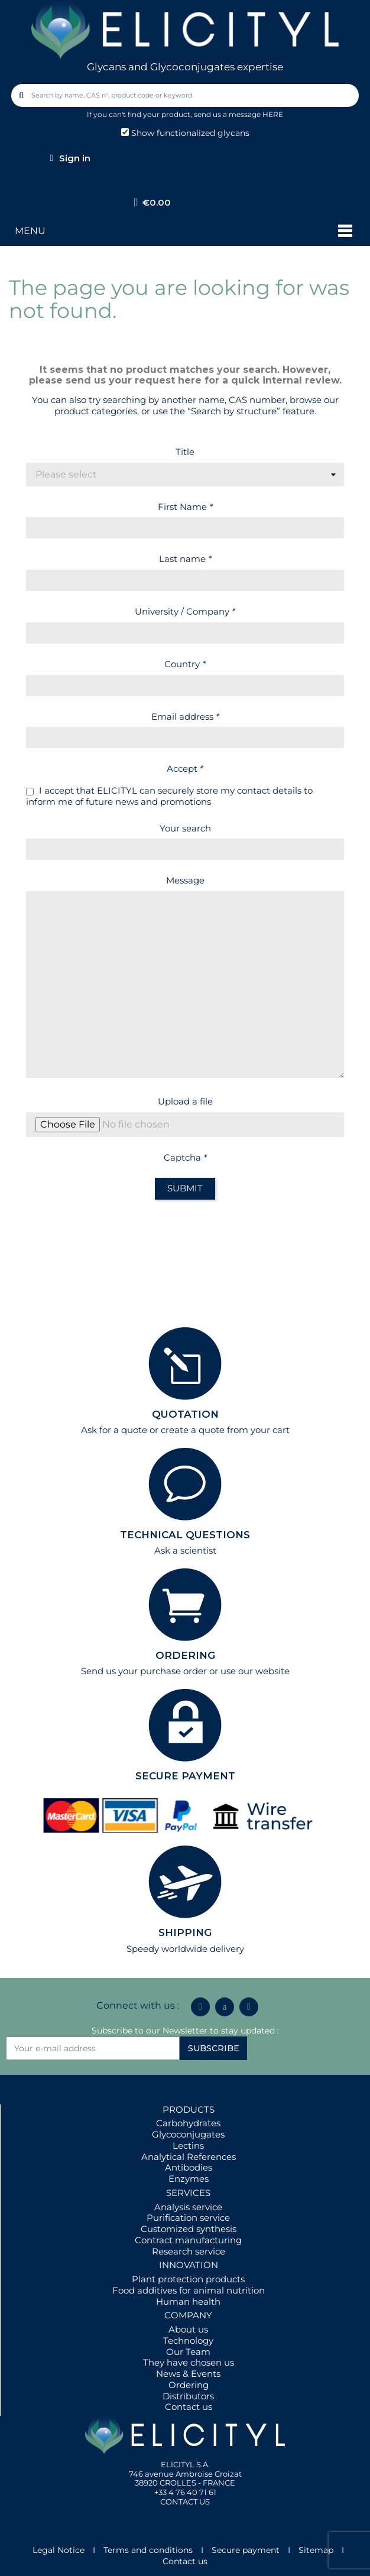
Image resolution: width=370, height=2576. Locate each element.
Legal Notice (59, 2550)
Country (185, 664)
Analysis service (188, 2207)
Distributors (188, 2396)
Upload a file (185, 1101)
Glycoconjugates (188, 2134)
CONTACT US (185, 2501)
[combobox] (186, 95)
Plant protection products (188, 2279)
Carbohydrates (188, 2123)
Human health (188, 2301)
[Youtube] (248, 2006)
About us (188, 2329)
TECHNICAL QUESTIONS (185, 1535)
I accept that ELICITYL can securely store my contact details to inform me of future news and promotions (169, 796)
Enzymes (188, 2178)
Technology (188, 2340)
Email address (185, 716)
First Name (185, 506)
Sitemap (315, 2550)
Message (185, 880)
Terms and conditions (148, 2550)
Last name (185, 558)
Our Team (188, 2351)
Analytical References (188, 2156)
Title (185, 451)
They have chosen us (188, 2362)
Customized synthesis (188, 2228)
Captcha (185, 1157)
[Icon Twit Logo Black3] (224, 2006)
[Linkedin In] (200, 2006)
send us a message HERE (238, 114)
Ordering (188, 2384)
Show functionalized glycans (185, 133)
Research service (188, 2251)
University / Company (185, 611)
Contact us (188, 2406)
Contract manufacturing (188, 2240)
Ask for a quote (114, 1429)
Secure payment (246, 2550)
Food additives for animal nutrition (188, 2290)
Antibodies (188, 2167)
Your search (185, 828)
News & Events (188, 2373)
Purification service (188, 2217)
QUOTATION (185, 1414)
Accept (185, 768)
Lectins (188, 2145)
